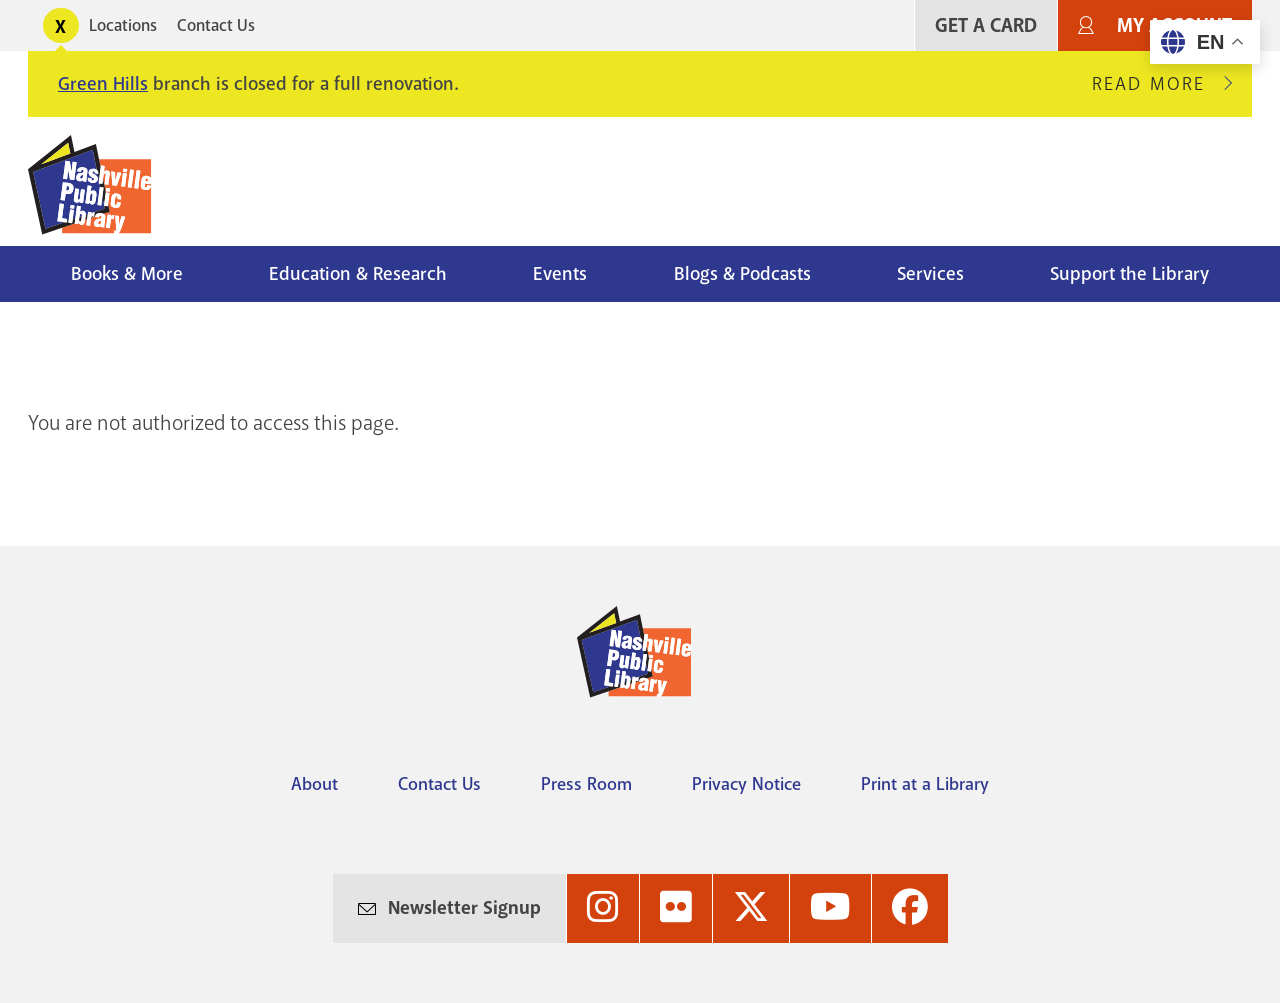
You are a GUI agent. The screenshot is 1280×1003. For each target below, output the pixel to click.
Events (560, 274)
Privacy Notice (746, 784)
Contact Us (216, 25)
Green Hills (103, 84)
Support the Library (1129, 274)
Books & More (127, 274)
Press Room (586, 784)
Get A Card (986, 25)
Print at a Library (925, 784)
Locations (123, 25)
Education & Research (358, 274)
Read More (1157, 84)
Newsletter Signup (464, 908)
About (314, 784)
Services (930, 274)
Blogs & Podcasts (742, 274)
